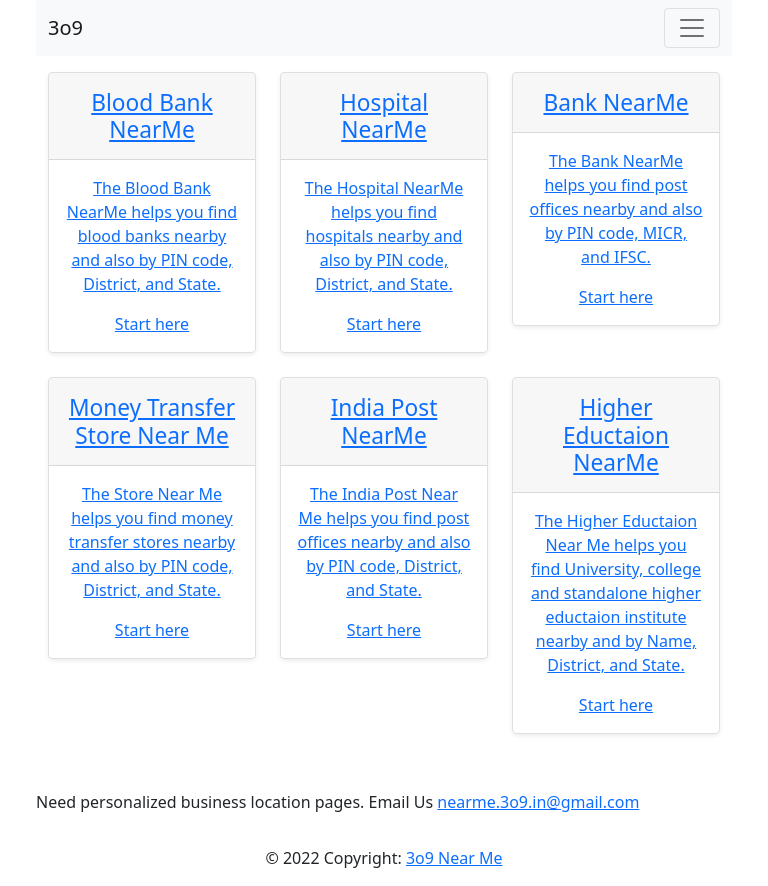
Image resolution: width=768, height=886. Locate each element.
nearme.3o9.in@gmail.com (538, 802)
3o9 (65, 27)
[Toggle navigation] (692, 28)
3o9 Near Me (454, 858)
